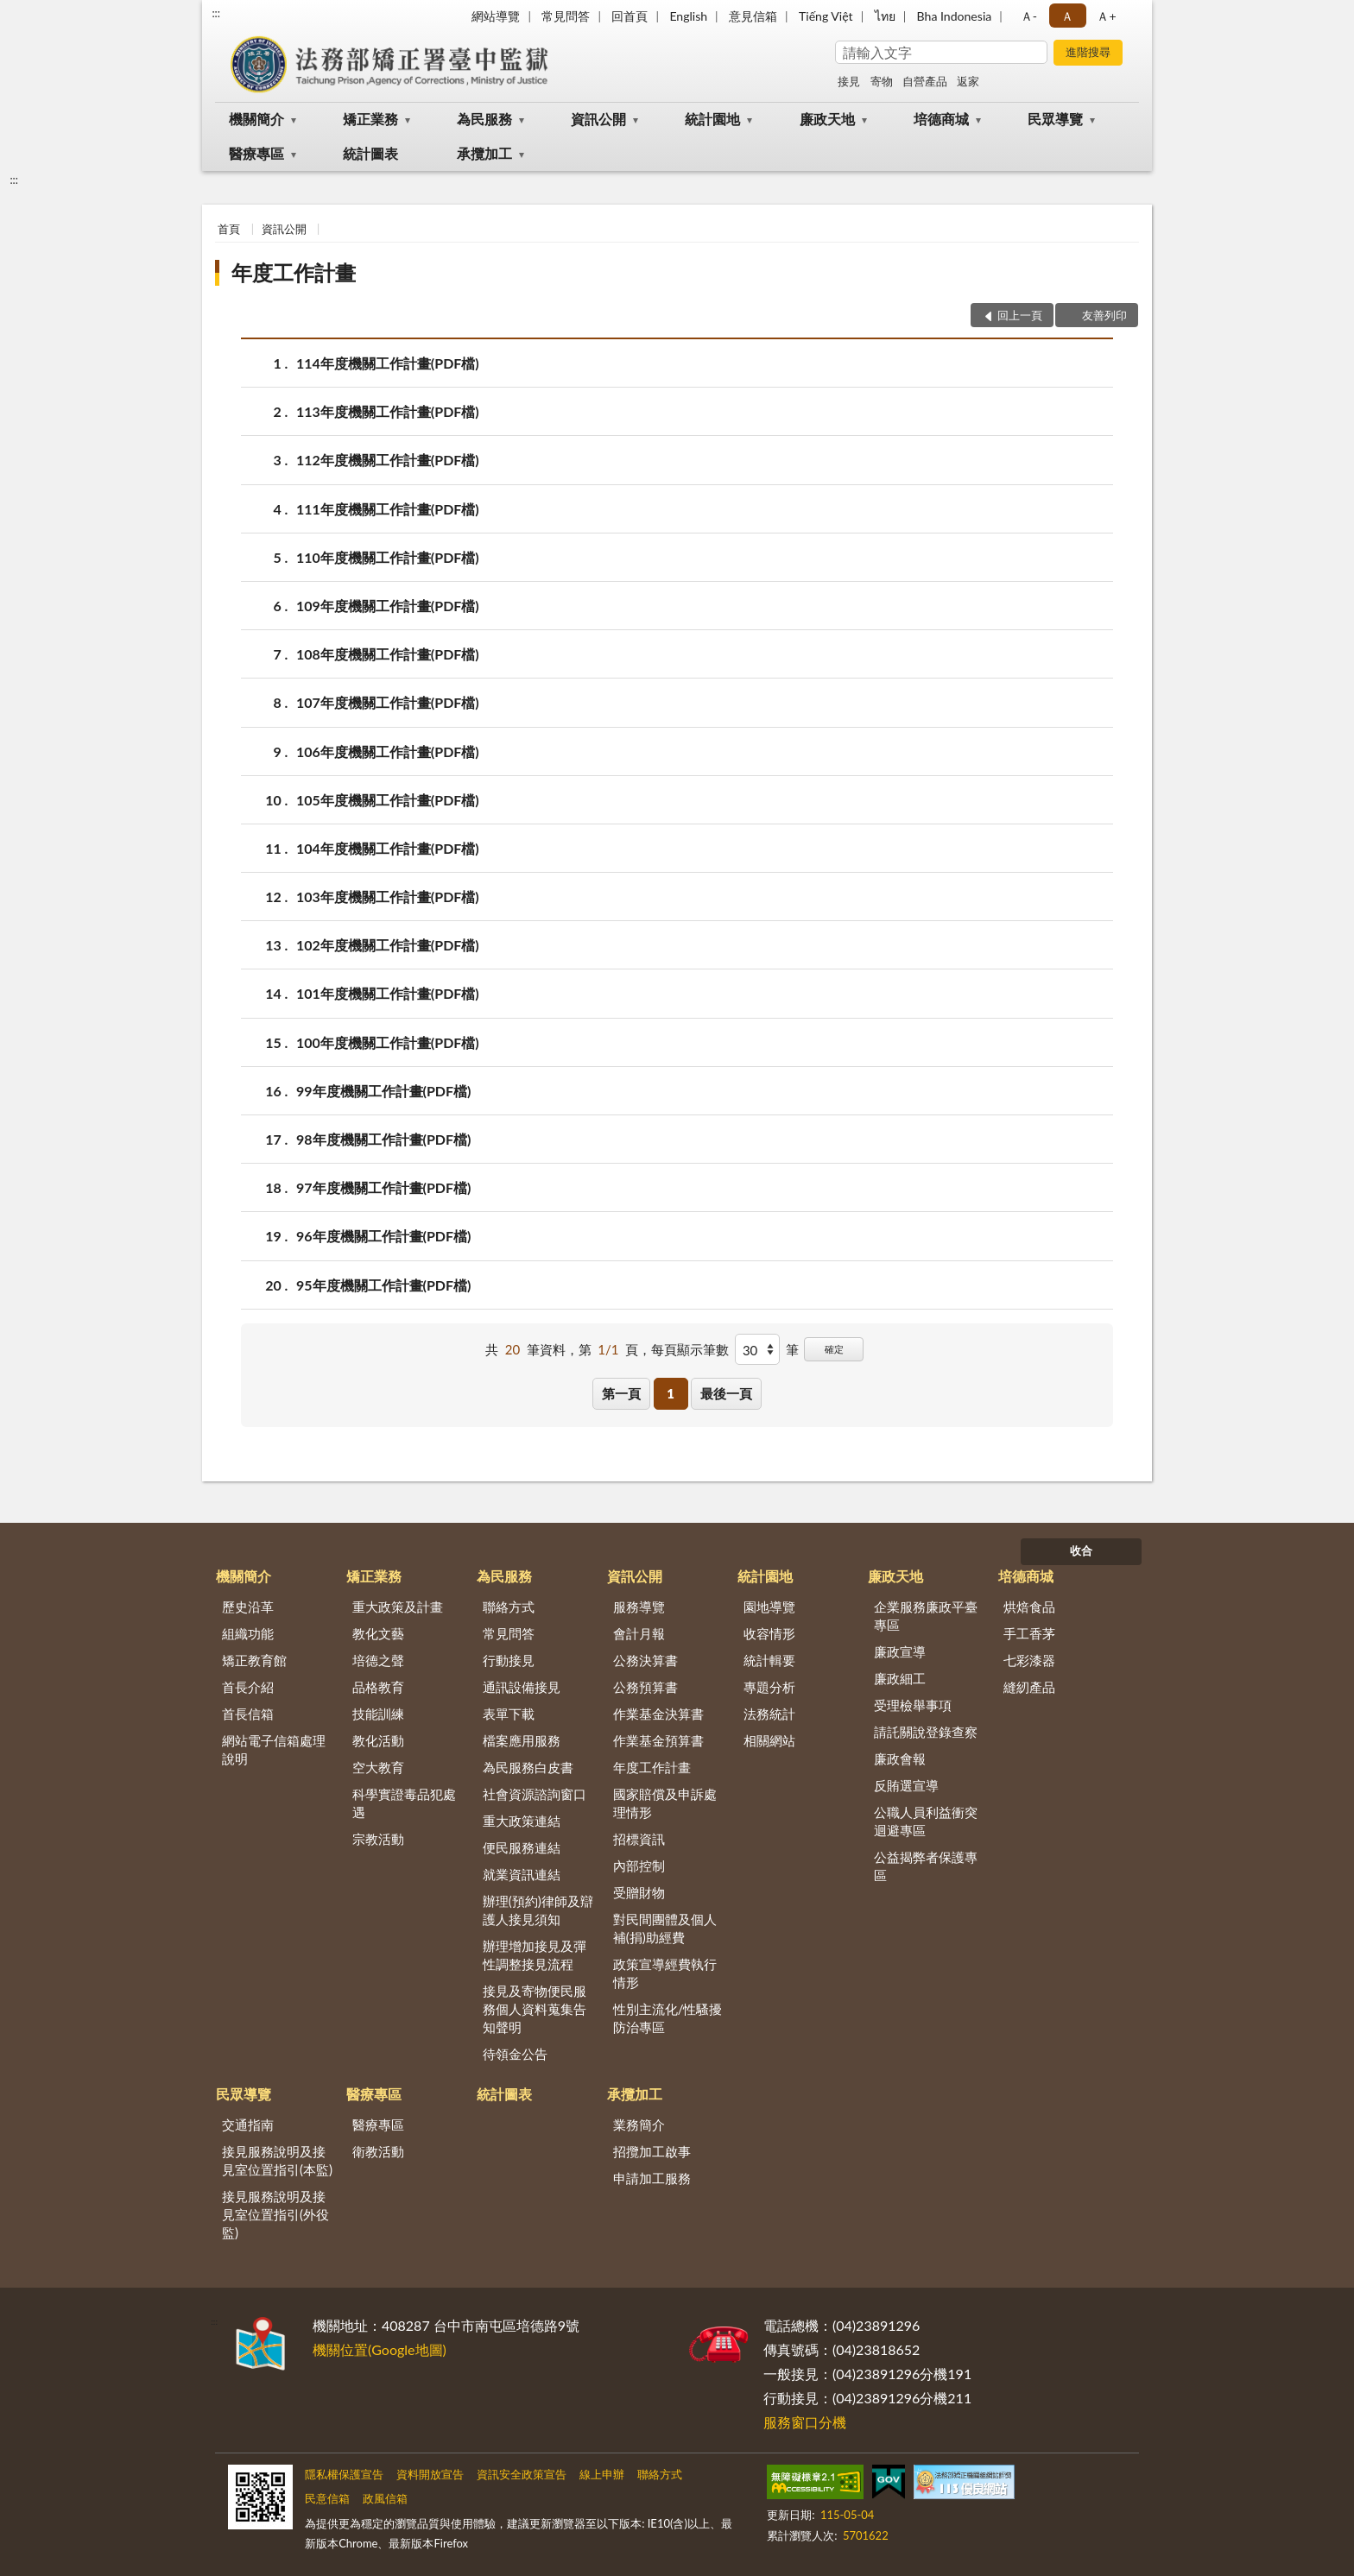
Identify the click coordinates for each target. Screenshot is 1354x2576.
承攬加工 (484, 153)
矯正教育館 (254, 1660)
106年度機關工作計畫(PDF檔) (387, 751)
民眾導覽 (1055, 118)
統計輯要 (769, 1660)
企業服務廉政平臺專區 (926, 1615)
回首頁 (629, 16)
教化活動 (378, 1740)
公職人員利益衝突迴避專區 (926, 1821)
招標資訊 (639, 1839)
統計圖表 (370, 153)
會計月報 (639, 1633)
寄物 (881, 81)
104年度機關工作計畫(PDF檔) (387, 848)
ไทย (885, 16)
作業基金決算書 (658, 1713)
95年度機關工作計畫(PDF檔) (383, 1285)
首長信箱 (248, 1713)
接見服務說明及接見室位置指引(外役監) (275, 2214)
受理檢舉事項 (913, 1705)
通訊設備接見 (521, 1687)
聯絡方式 (509, 1606)
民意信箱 (327, 2498)
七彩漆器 (1029, 1660)
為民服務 (484, 118)
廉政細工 (900, 1678)
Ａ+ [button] (1106, 16)
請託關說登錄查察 (926, 1731)
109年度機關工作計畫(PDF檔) (387, 606)
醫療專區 (256, 153)
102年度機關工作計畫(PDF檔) (387, 945)
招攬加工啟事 (652, 2151)
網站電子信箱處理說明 (274, 1749)
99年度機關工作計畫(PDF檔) (383, 1091)
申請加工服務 (652, 2178)
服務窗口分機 (804, 2422)
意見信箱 (753, 16)
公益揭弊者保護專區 (926, 1866)
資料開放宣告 (430, 2474)
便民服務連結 (521, 1847)
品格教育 (378, 1687)
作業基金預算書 (658, 1740)
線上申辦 (601, 2474)
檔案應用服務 (521, 1740)
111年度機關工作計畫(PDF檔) (387, 509)
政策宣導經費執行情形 (665, 1973)
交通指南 (248, 2124)
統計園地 (712, 118)
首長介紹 (248, 1687)
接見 (849, 81)
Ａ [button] (1067, 16)
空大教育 (378, 1767)
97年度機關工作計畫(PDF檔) (383, 1187)
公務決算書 (645, 1660)
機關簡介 (256, 118)
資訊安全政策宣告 (521, 2474)
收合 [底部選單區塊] (1081, 1550)
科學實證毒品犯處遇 (404, 1803)
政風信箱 (385, 2498)
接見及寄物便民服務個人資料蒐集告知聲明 (534, 2009)
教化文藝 (378, 1633)
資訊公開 (598, 118)
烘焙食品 (1029, 1606)
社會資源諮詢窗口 (534, 1794)
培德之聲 (378, 1660)
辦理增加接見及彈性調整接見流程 (534, 1955)
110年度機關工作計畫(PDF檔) (387, 557)
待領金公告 (515, 2053)
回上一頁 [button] (1019, 315)
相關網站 (769, 1740)
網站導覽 (495, 16)
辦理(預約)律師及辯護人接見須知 (538, 1910)
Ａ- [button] (1029, 16)
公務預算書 (645, 1687)
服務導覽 (639, 1606)
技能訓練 (378, 1713)
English (688, 16)
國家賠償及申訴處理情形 (665, 1803)
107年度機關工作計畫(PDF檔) (387, 702)
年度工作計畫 (293, 272)
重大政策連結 (521, 1820)
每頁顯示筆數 (690, 1349)
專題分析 (769, 1687)
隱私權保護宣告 (344, 2474)
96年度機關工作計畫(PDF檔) (383, 1236)
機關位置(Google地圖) (379, 2349)
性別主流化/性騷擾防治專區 (668, 2018)
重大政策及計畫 (397, 1606)
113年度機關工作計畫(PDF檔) (387, 411)
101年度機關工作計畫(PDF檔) (387, 993)
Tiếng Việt (826, 16)
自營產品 (924, 81)
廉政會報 (900, 1758)
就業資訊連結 (521, 1874)
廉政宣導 (900, 1651)
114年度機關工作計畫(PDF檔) (387, 363)
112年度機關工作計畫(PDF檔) (387, 460)
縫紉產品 (1029, 1687)
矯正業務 (370, 118)
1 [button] (670, 1393)
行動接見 (509, 1660)
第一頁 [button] (621, 1393)
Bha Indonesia (954, 16)
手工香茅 (1029, 1633)
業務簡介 (639, 2124)
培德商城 (941, 118)
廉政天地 (827, 118)
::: (216, 13)
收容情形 (769, 1633)
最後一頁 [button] (726, 1393)
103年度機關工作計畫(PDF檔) (387, 896)
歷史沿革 (248, 1606)
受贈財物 (639, 1892)
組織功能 (248, 1633)
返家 (968, 81)
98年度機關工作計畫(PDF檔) (383, 1139)
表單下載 (509, 1713)
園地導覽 (769, 1606)
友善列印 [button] (1104, 315)
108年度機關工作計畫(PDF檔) (387, 654)
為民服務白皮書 (528, 1767)
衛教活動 (378, 2151)
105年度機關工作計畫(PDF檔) (387, 800)
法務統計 (769, 1713)
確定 (834, 1348)
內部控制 (639, 1865)
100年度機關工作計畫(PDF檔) (387, 1042)
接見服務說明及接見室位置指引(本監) (277, 2160)
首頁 (229, 229)
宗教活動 (378, 1839)
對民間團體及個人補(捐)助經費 (665, 1928)
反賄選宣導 (906, 1785)
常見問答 (565, 16)
